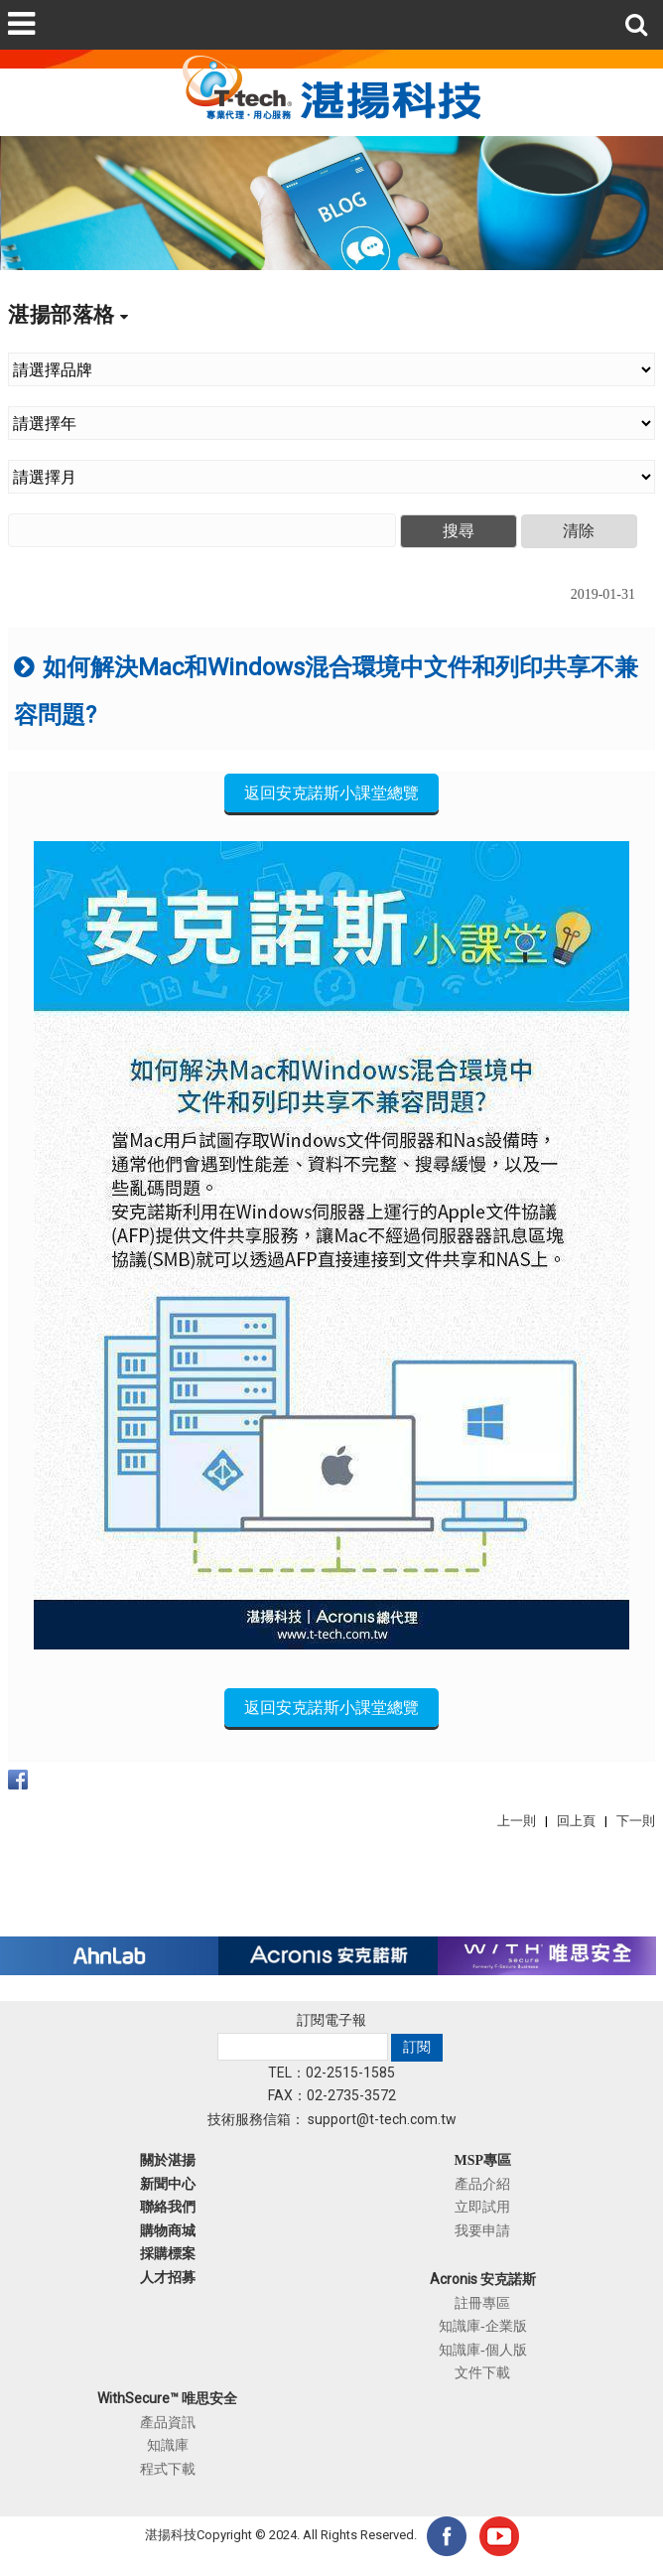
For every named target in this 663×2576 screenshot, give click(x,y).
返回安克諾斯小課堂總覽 (331, 793)
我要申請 (482, 2230)
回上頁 (576, 1820)
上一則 (516, 1820)
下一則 (635, 1820)
